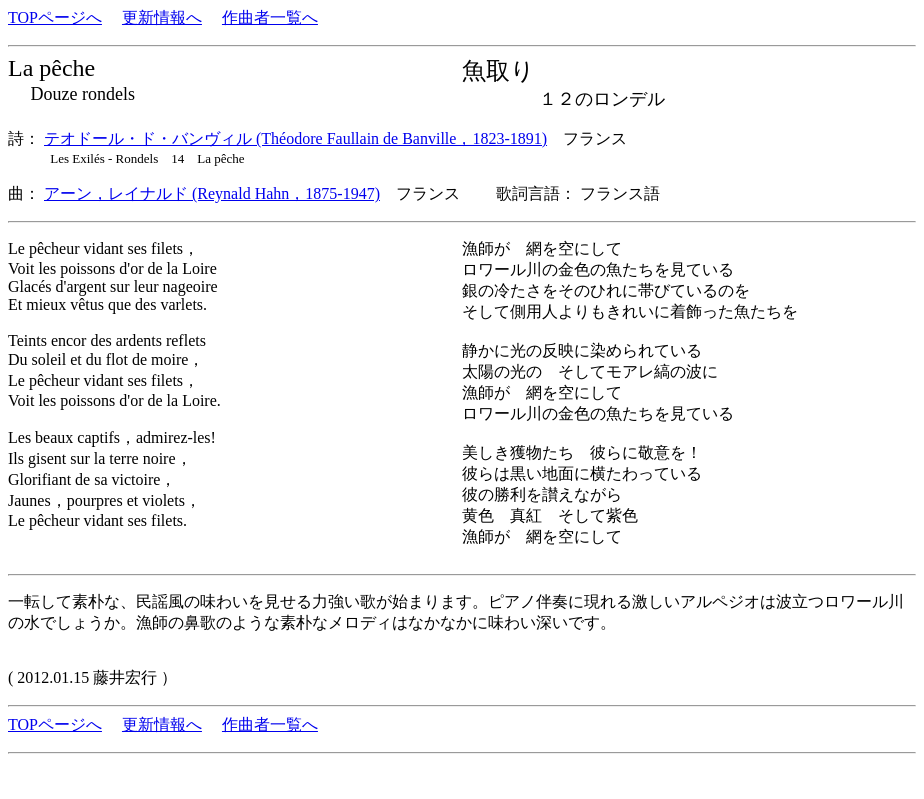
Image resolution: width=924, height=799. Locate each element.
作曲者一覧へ (270, 17)
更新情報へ (162, 17)
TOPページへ (55, 17)
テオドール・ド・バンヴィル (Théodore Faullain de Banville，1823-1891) (295, 138)
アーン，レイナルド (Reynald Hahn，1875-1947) (212, 193)
